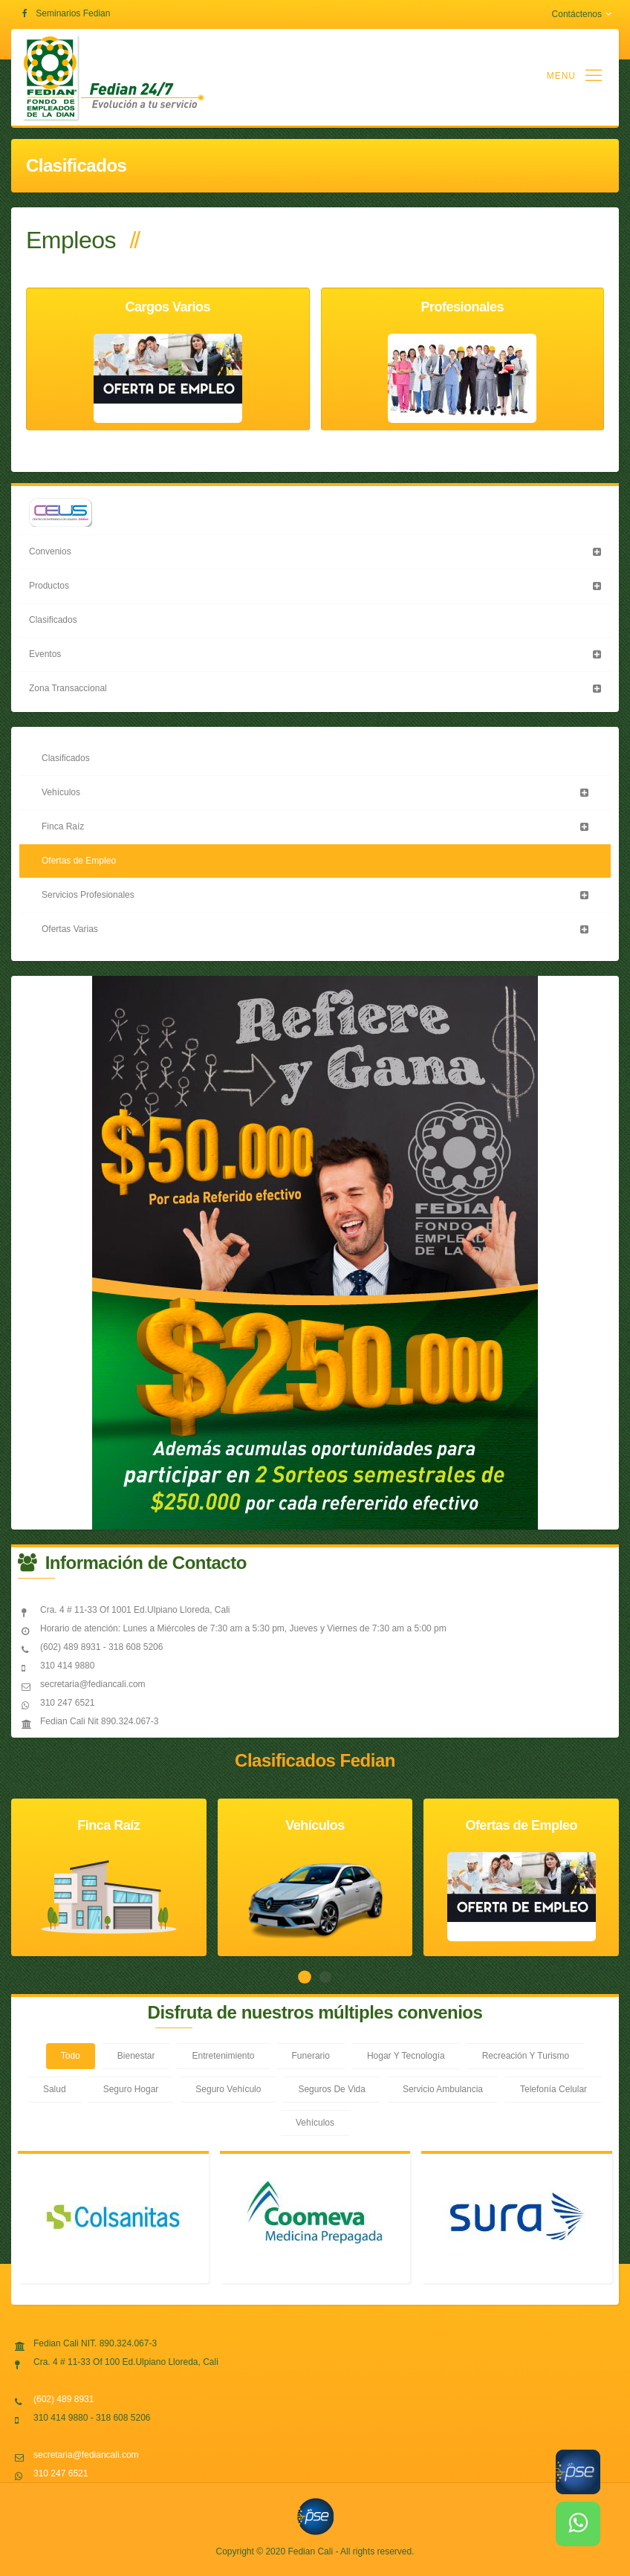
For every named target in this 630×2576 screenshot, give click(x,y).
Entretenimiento (223, 2056)
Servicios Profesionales (88, 895)
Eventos (45, 654)
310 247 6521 (60, 2473)
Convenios (50, 551)
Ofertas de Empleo (79, 860)
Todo (70, 2056)
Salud (54, 2089)
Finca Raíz (63, 826)
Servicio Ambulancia (443, 2089)
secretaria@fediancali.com (86, 2455)
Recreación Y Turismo (526, 2056)
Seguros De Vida (332, 2089)
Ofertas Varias (70, 929)
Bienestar (136, 2056)
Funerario (311, 2056)
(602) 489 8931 (63, 2399)
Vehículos (61, 792)
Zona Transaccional (68, 688)
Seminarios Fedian (73, 13)
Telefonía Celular (553, 2089)
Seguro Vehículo (228, 2089)
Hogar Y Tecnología (406, 2056)
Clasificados (53, 620)
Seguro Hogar (131, 2089)
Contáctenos (581, 14)
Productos (49, 585)
